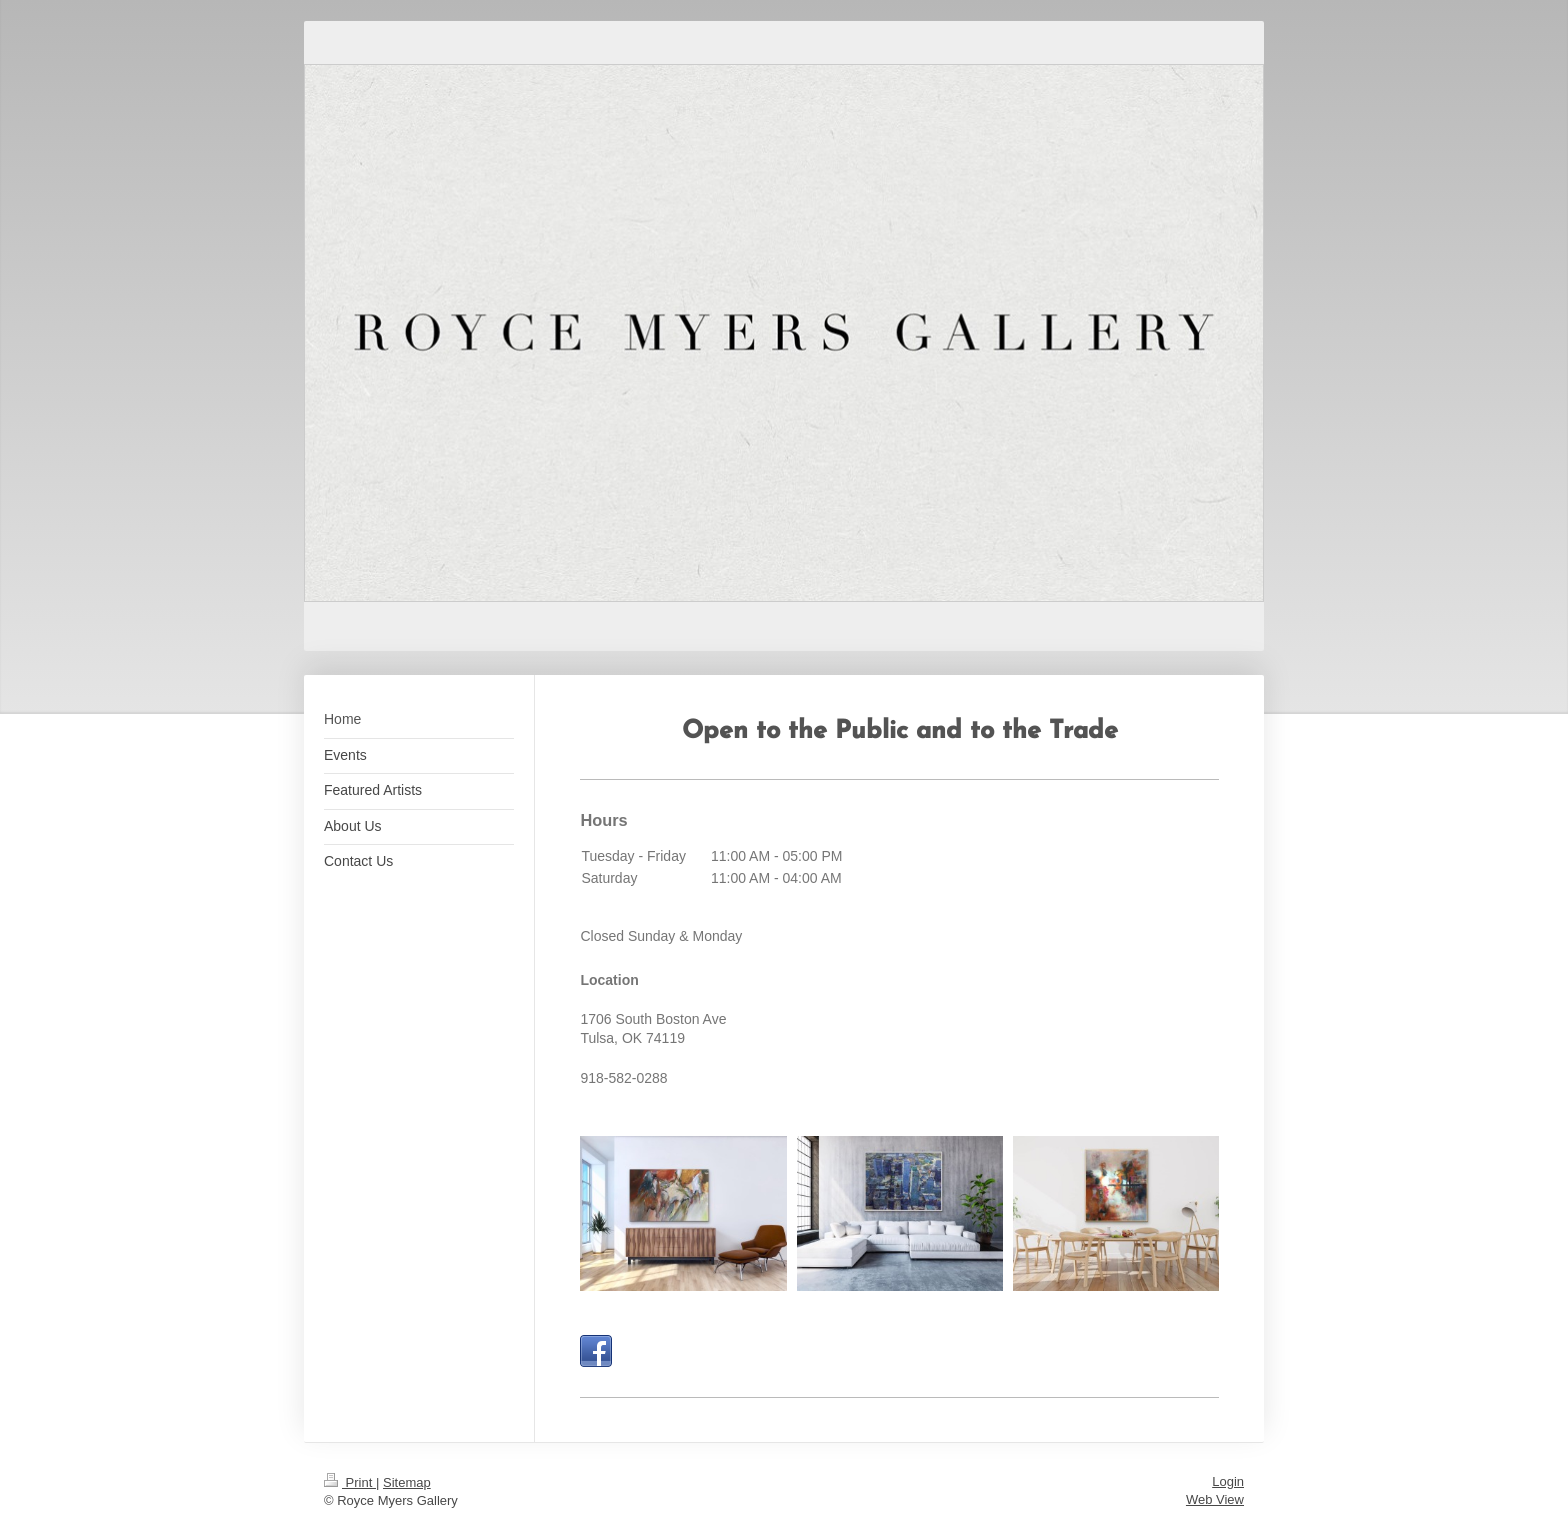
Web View (1215, 1499)
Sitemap (407, 1482)
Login (1228, 1481)
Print (350, 1482)
